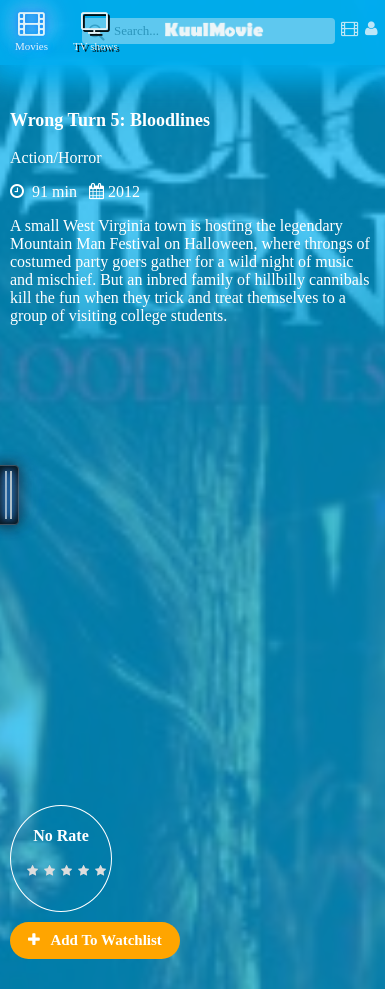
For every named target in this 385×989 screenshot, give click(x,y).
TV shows (95, 31)
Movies (31, 31)
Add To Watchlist (95, 940)
